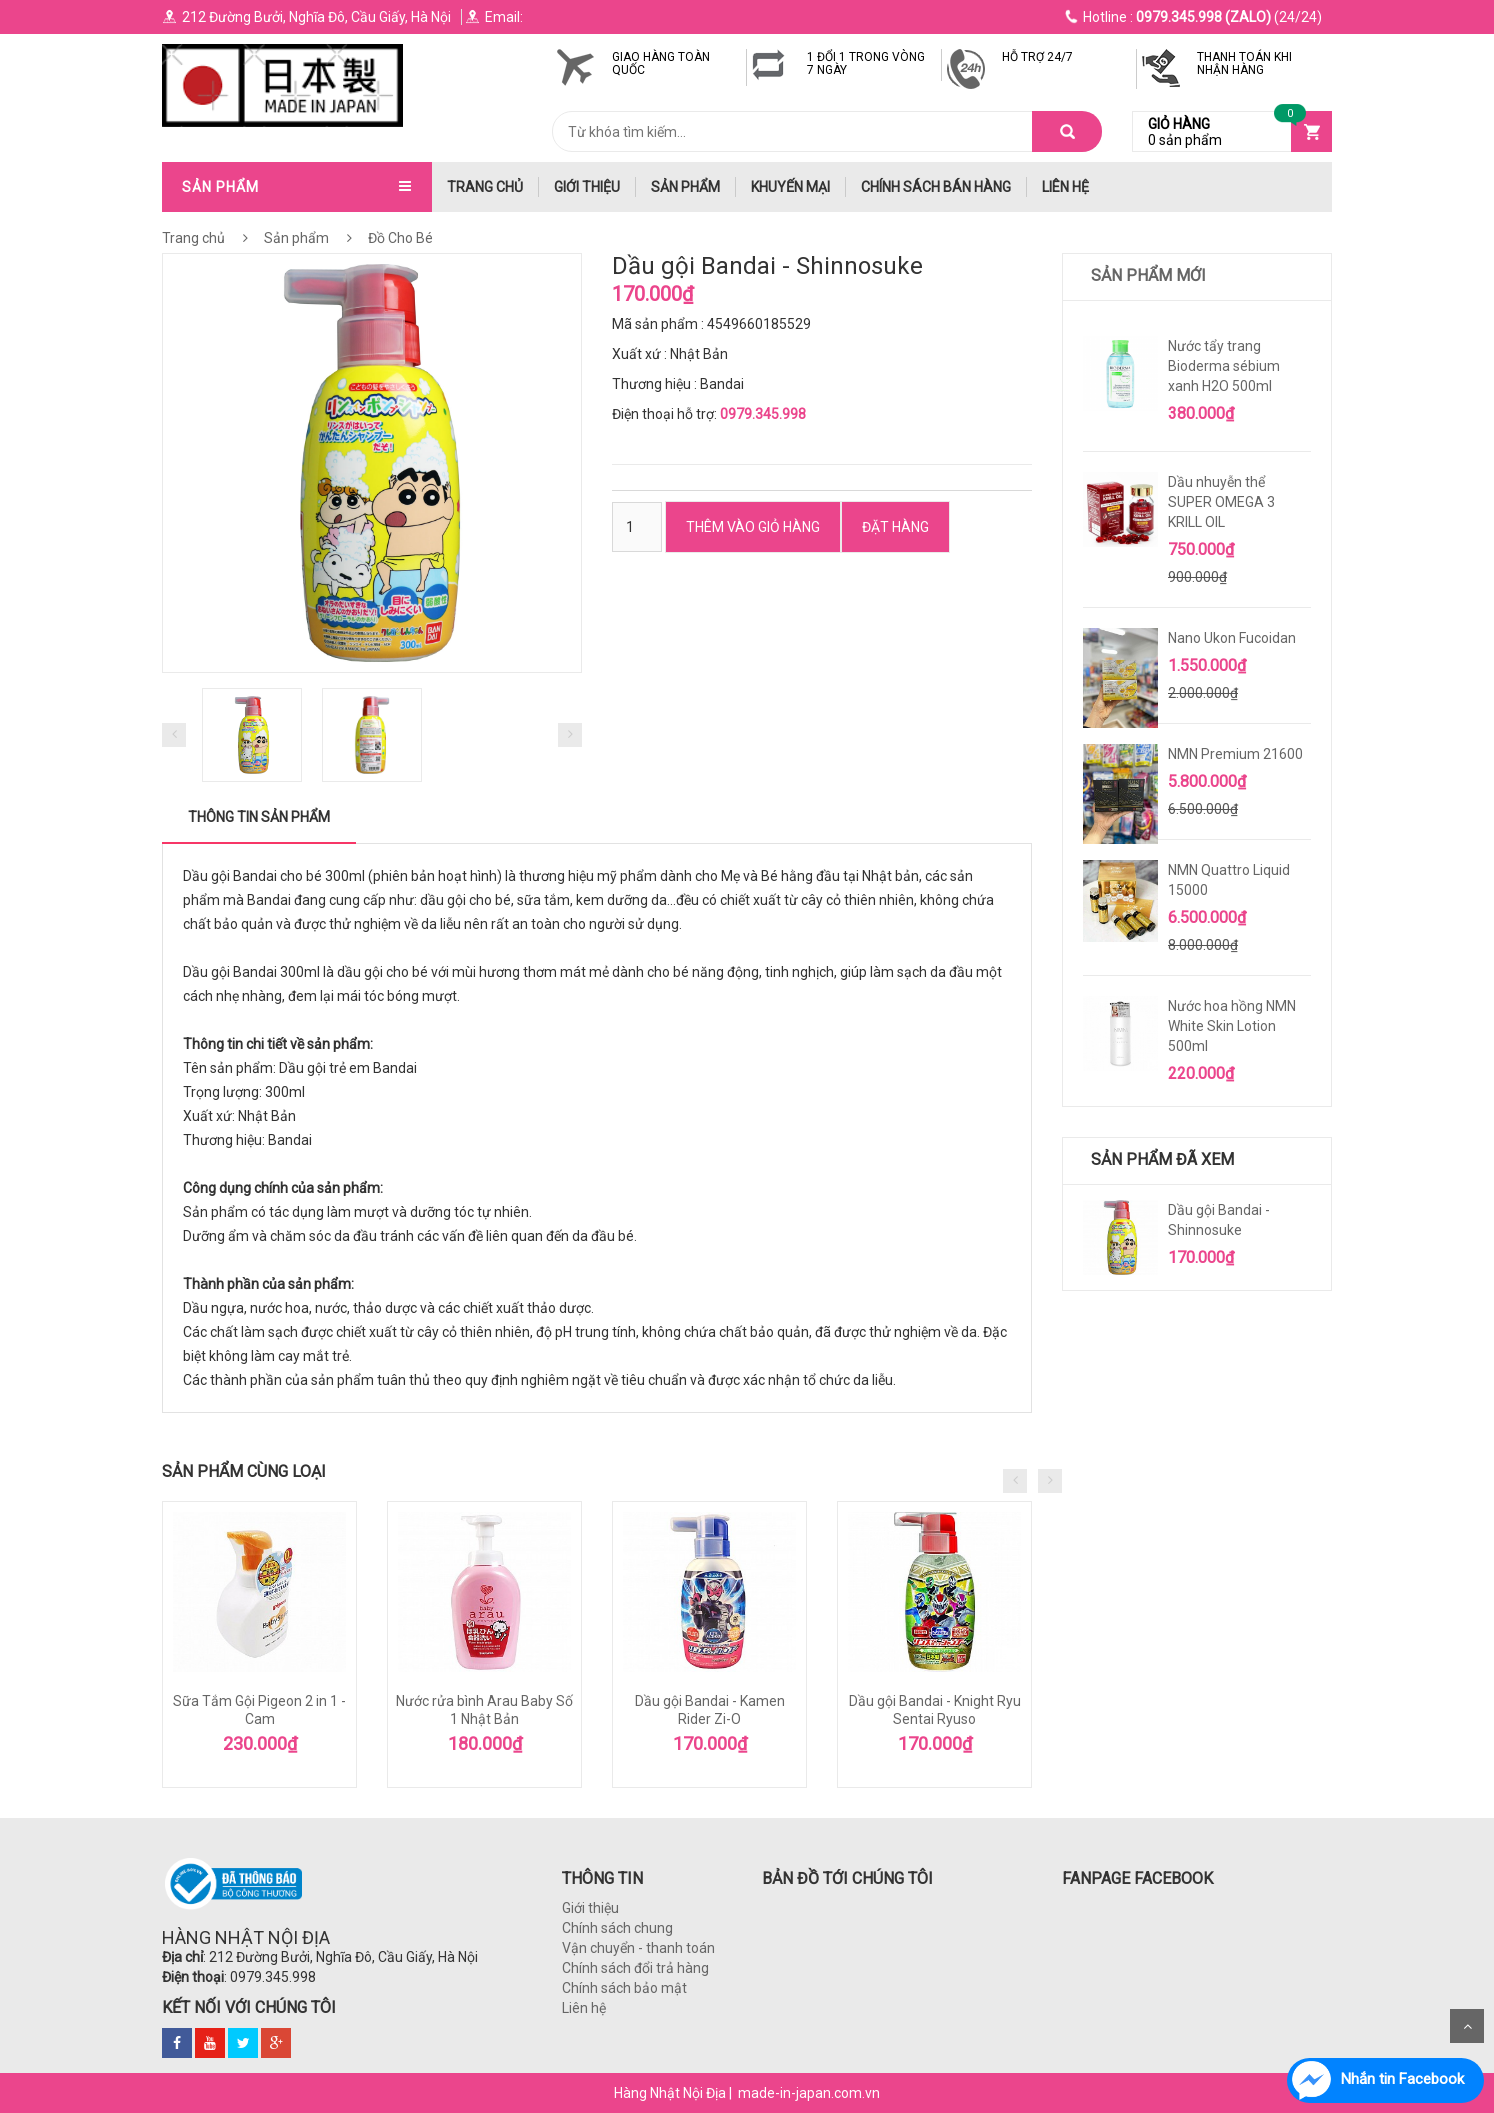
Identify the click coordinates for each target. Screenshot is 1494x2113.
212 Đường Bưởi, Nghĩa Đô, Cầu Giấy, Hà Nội (306, 17)
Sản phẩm (685, 187)
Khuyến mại (790, 187)
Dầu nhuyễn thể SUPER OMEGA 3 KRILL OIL (1221, 502)
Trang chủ (193, 238)
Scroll (1467, 2026)
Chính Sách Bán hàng (936, 187)
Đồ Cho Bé (399, 238)
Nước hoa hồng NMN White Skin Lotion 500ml (1232, 1026)
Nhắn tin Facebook (1402, 2079)
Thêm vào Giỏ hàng (753, 527)
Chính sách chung (617, 1928)
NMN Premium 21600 (1235, 754)
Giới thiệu (587, 187)
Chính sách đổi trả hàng (635, 1968)
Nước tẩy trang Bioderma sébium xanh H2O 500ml (1224, 366)
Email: (494, 17)
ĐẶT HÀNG (895, 527)
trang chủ (485, 187)
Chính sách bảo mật (624, 1988)
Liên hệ (1065, 187)
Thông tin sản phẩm (259, 817)
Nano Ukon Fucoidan (1232, 638)
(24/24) (1193, 17)
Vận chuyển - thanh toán (638, 1948)
